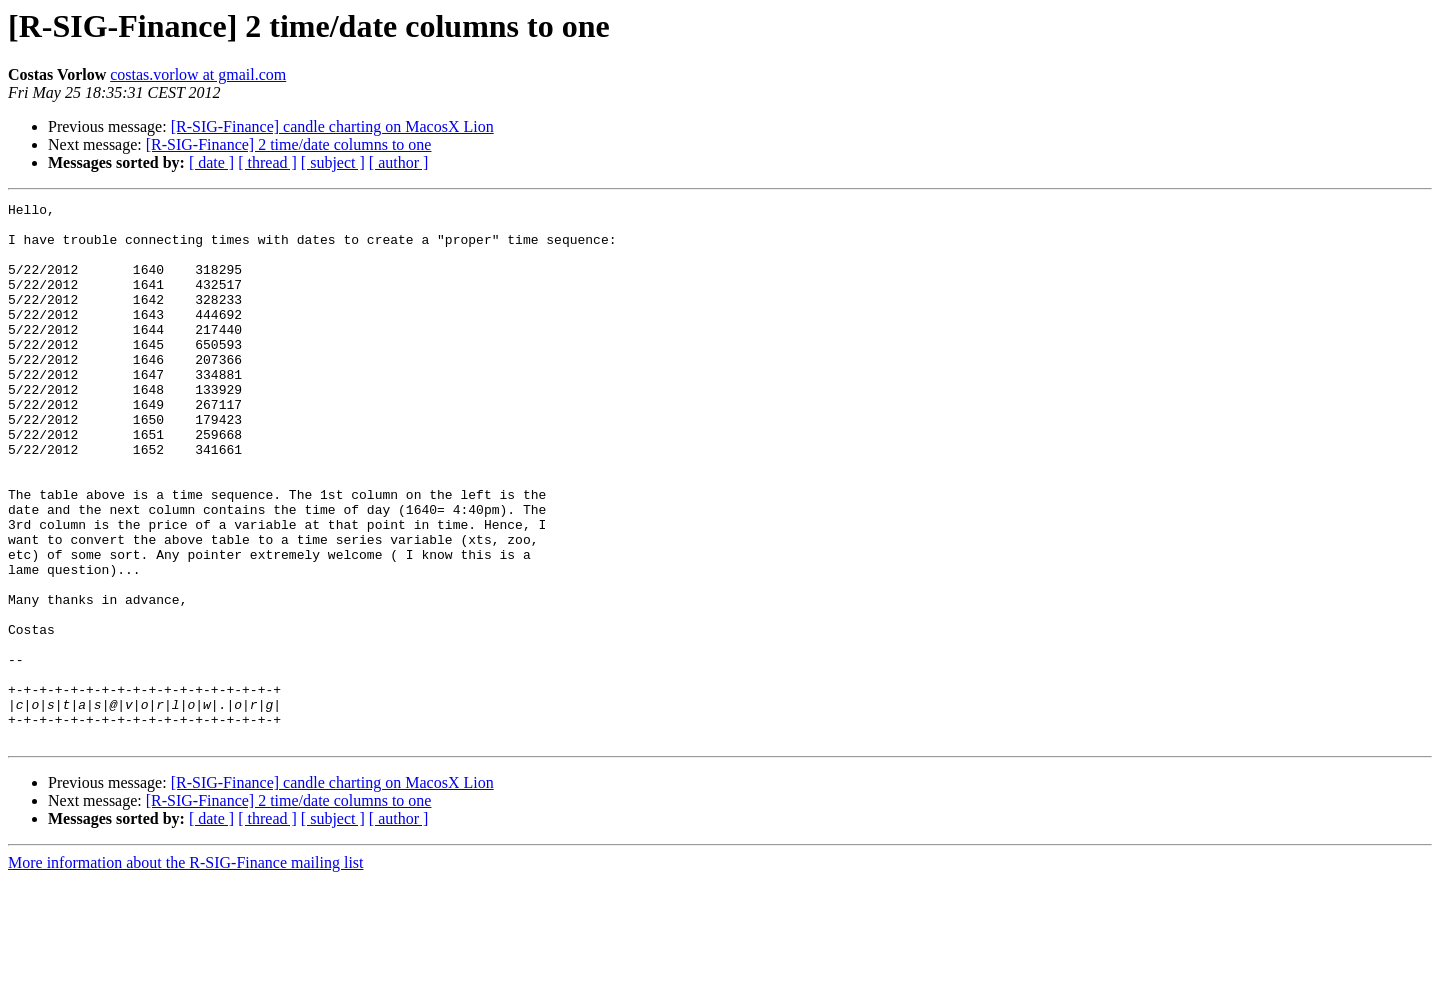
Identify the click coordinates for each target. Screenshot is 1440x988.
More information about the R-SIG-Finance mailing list (186, 970)
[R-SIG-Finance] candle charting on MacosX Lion (332, 126)
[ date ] (211, 162)
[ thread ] (267, 162)
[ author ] (399, 162)
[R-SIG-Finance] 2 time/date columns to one (289, 144)
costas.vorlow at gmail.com (198, 74)
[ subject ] (333, 162)
